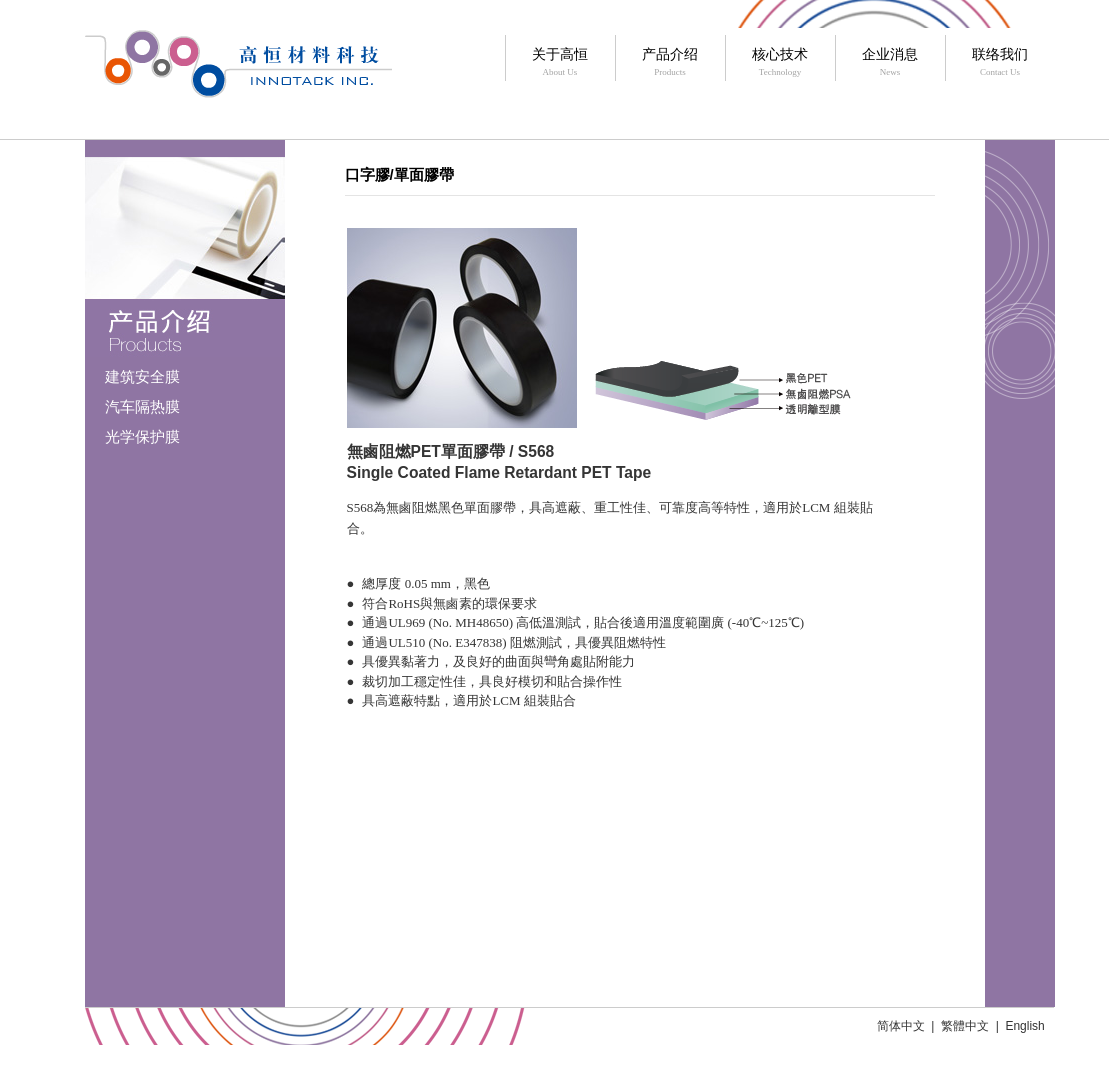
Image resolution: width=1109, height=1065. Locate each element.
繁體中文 (965, 1026)
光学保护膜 (142, 436)
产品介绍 (670, 64)
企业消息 (890, 64)
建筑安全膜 (142, 376)
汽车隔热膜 (142, 406)
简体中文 (901, 1026)
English (1024, 1026)
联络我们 (1000, 64)
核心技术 (780, 64)
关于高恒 (560, 64)
